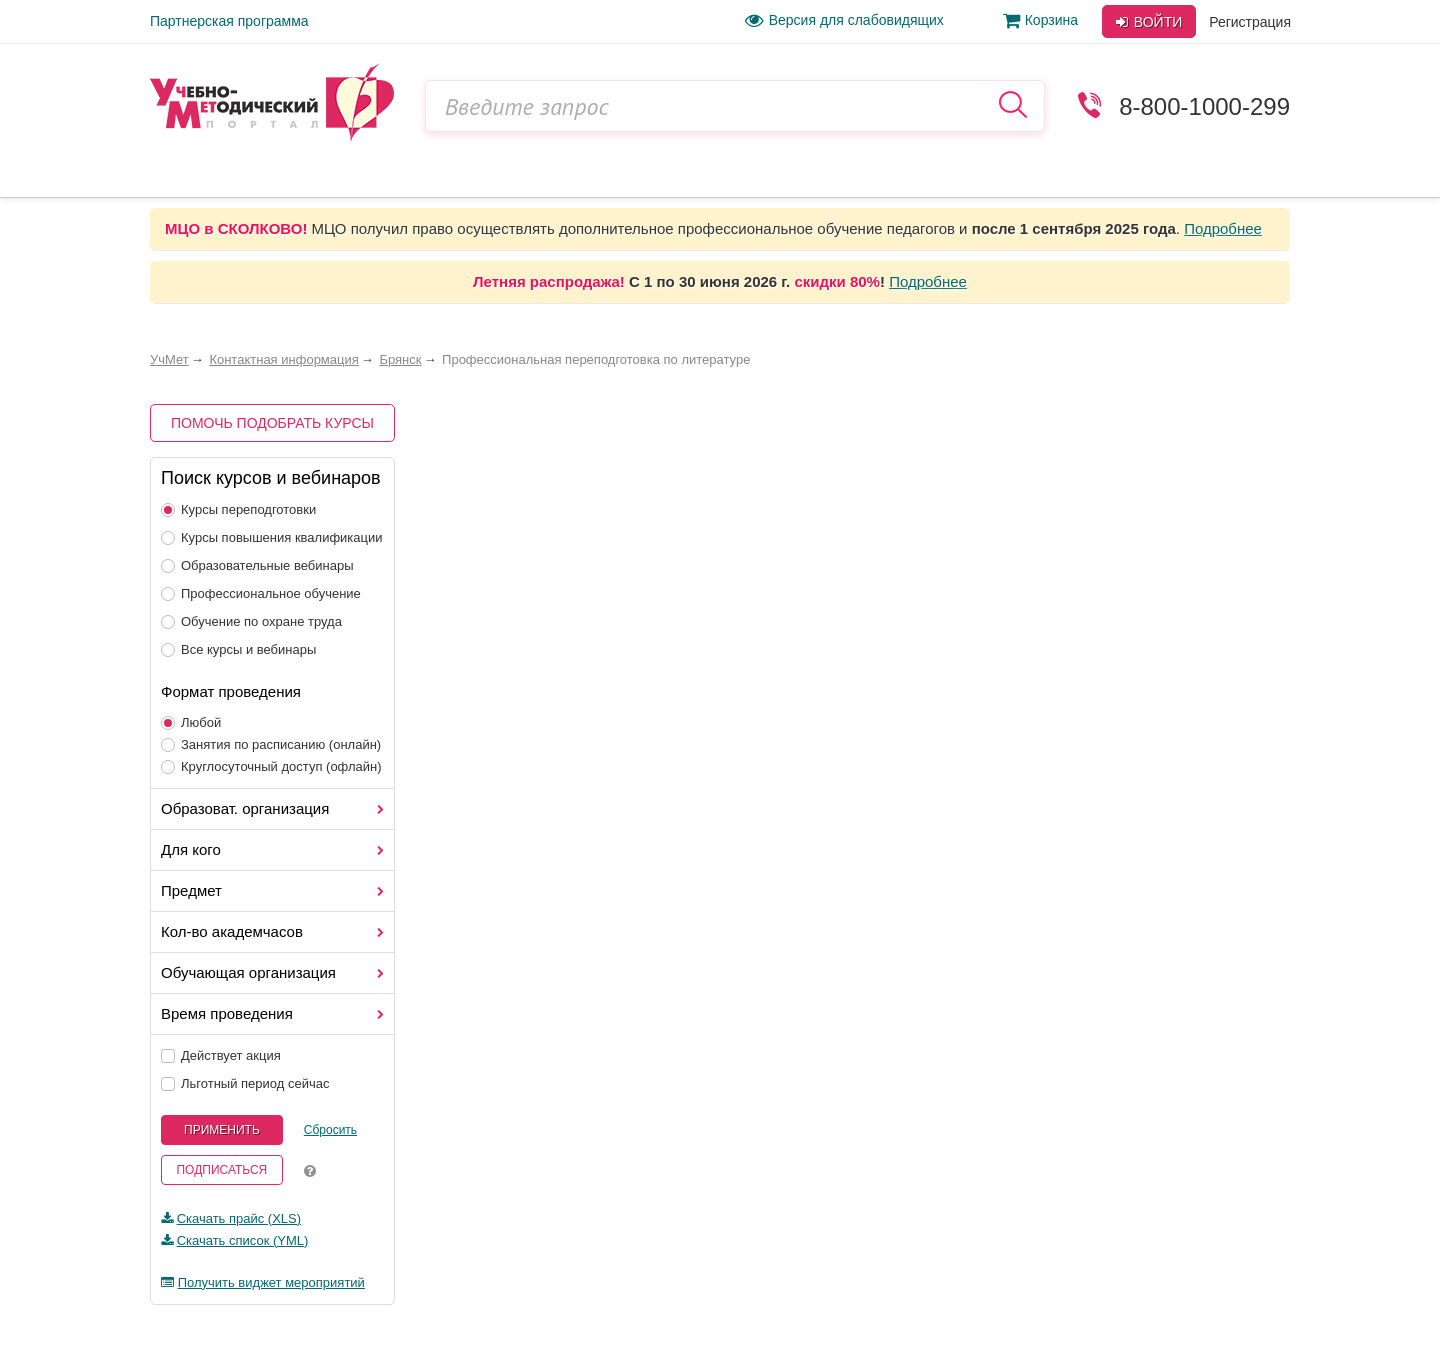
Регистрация (1250, 22)
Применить (222, 1130)
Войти (1149, 22)
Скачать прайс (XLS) (239, 1218)
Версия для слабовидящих (844, 20)
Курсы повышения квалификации (272, 537)
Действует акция (221, 1055)
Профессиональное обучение (261, 593)
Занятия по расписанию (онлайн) (271, 744)
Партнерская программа (229, 21)
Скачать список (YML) (243, 1240)
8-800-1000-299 (1204, 106)
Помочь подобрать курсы (272, 423)
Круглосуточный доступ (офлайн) (271, 766)
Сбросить (330, 1130)
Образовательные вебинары (257, 565)
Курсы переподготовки (238, 509)
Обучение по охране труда (251, 621)
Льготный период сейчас (245, 1083)
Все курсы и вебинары (238, 649)
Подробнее (1223, 228)
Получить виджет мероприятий (271, 1282)
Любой (191, 722)
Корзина (1040, 20)
